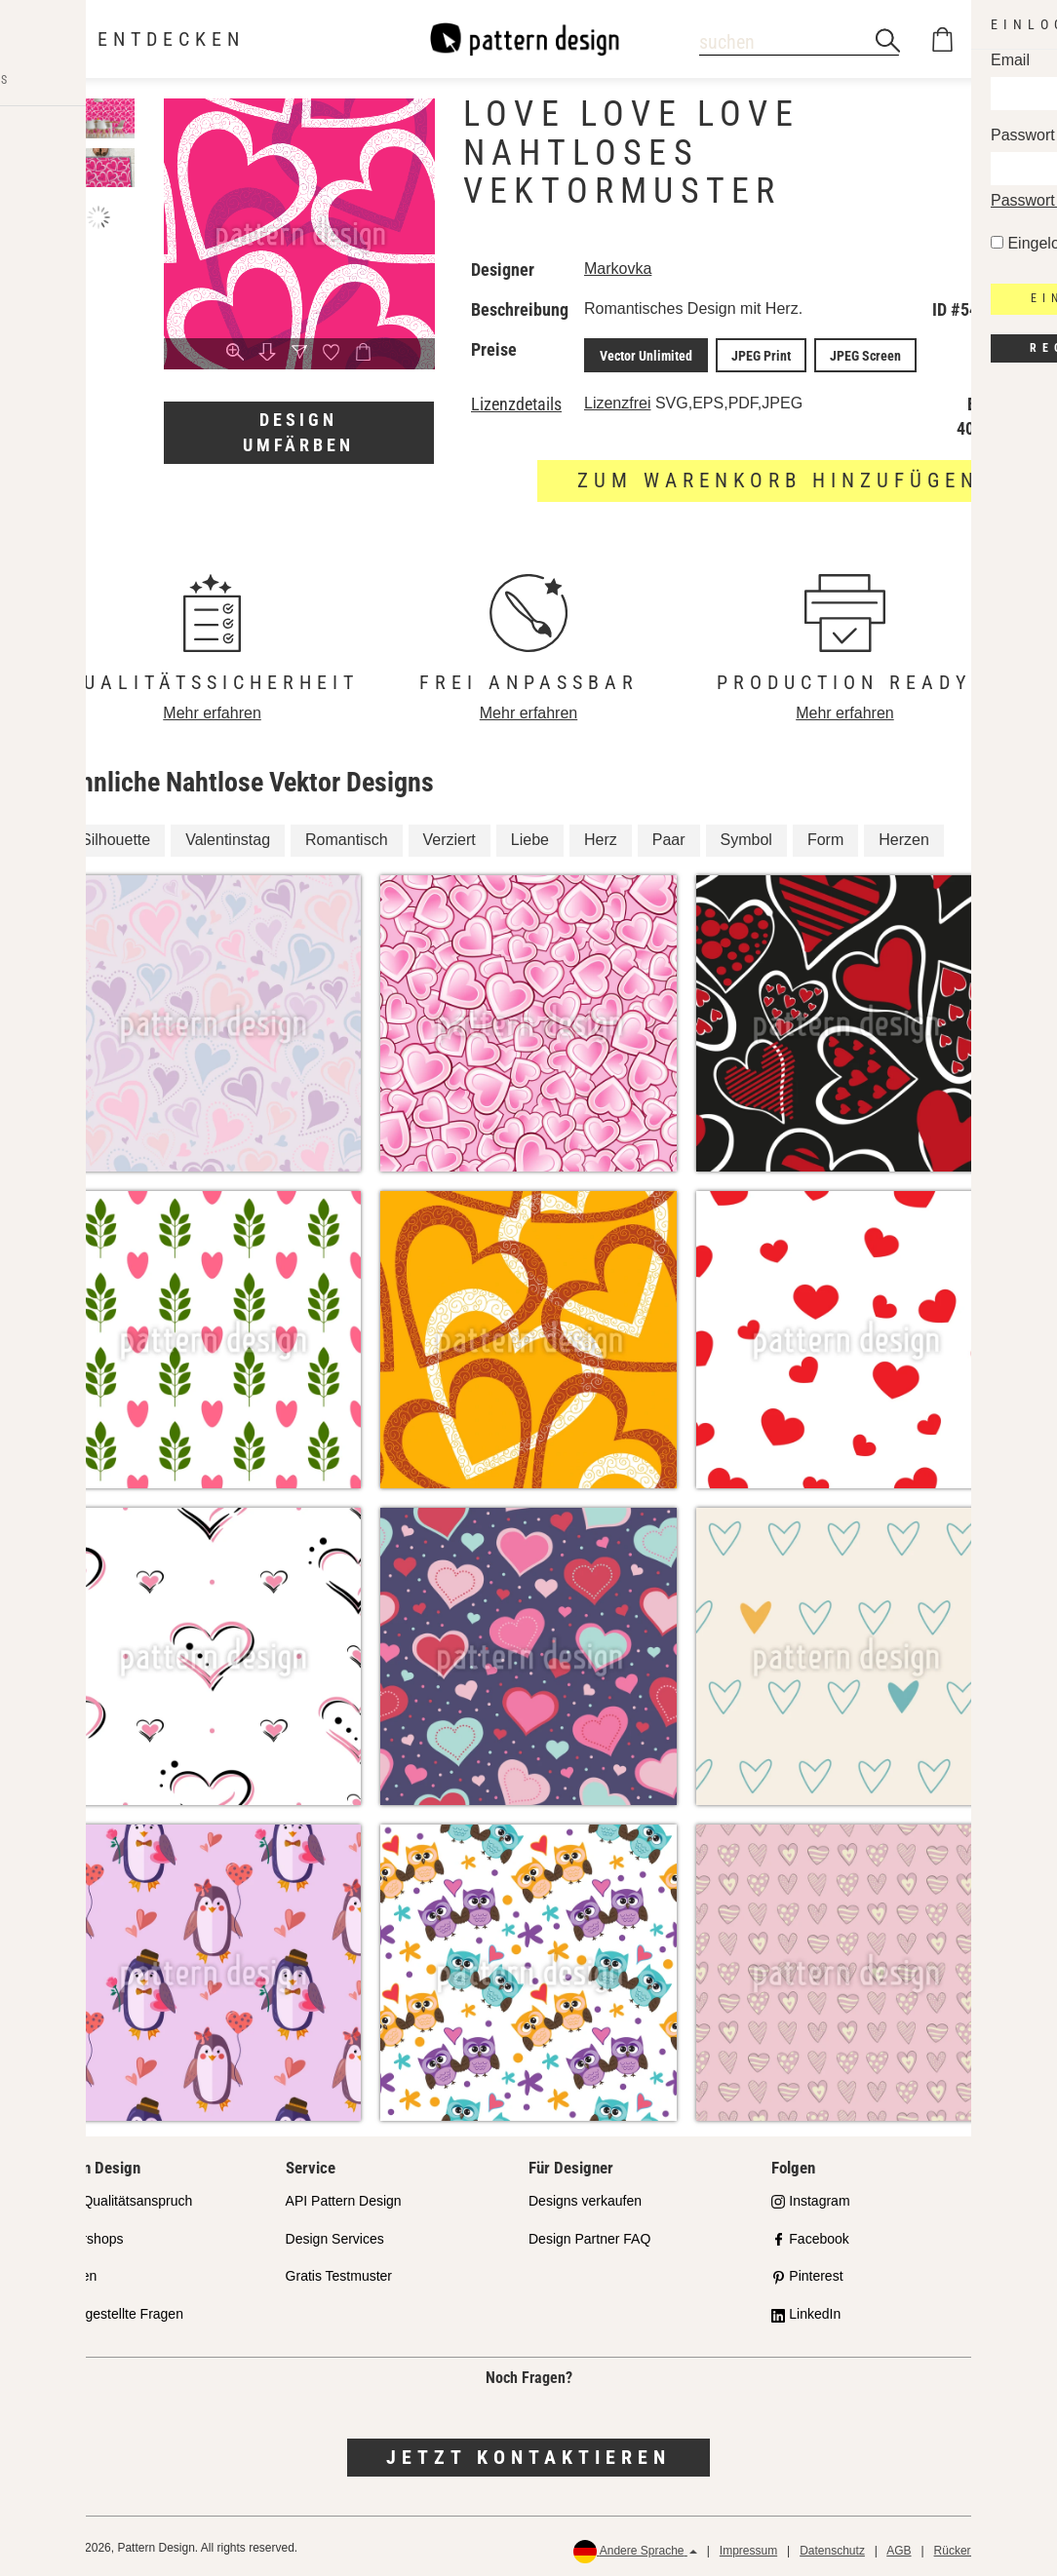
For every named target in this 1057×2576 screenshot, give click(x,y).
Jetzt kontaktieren (528, 2454)
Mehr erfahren (212, 710)
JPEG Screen (845, 354)
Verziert (449, 836)
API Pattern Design (344, 2197)
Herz (600, 836)
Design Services (335, 2235)
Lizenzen (69, 2273)
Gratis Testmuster (339, 2273)
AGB (898, 2547)
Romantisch (346, 836)
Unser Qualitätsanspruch (117, 2197)
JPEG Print (749, 354)
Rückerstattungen (980, 2547)
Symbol (746, 836)
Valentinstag (227, 836)
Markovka (617, 268)
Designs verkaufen (585, 2197)
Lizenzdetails (516, 401)
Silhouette (115, 836)
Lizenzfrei (617, 400)
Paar (668, 836)
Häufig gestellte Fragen (112, 2311)
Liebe (530, 836)
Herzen (904, 836)
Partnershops (82, 2235)
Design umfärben (298, 432)
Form (825, 836)
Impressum (748, 2547)
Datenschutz (832, 2547)
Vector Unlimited (642, 354)
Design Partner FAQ (589, 2235)
